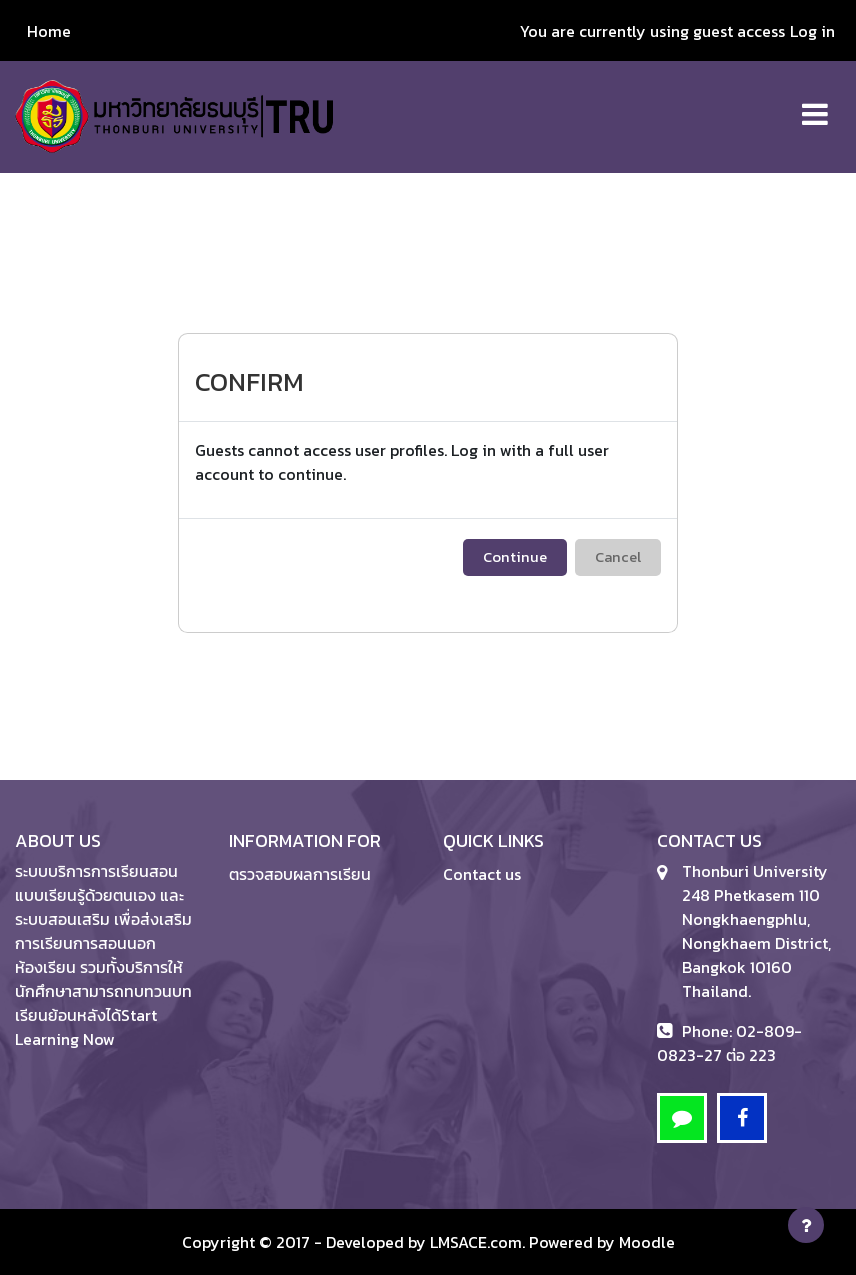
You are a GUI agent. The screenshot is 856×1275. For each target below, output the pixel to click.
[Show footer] (806, 1225)
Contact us (482, 874)
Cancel (618, 557)
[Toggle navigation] (815, 103)
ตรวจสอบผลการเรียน (300, 874)
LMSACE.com (476, 1242)
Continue (515, 557)
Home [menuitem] (49, 31)
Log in (812, 31)
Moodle (647, 1242)
